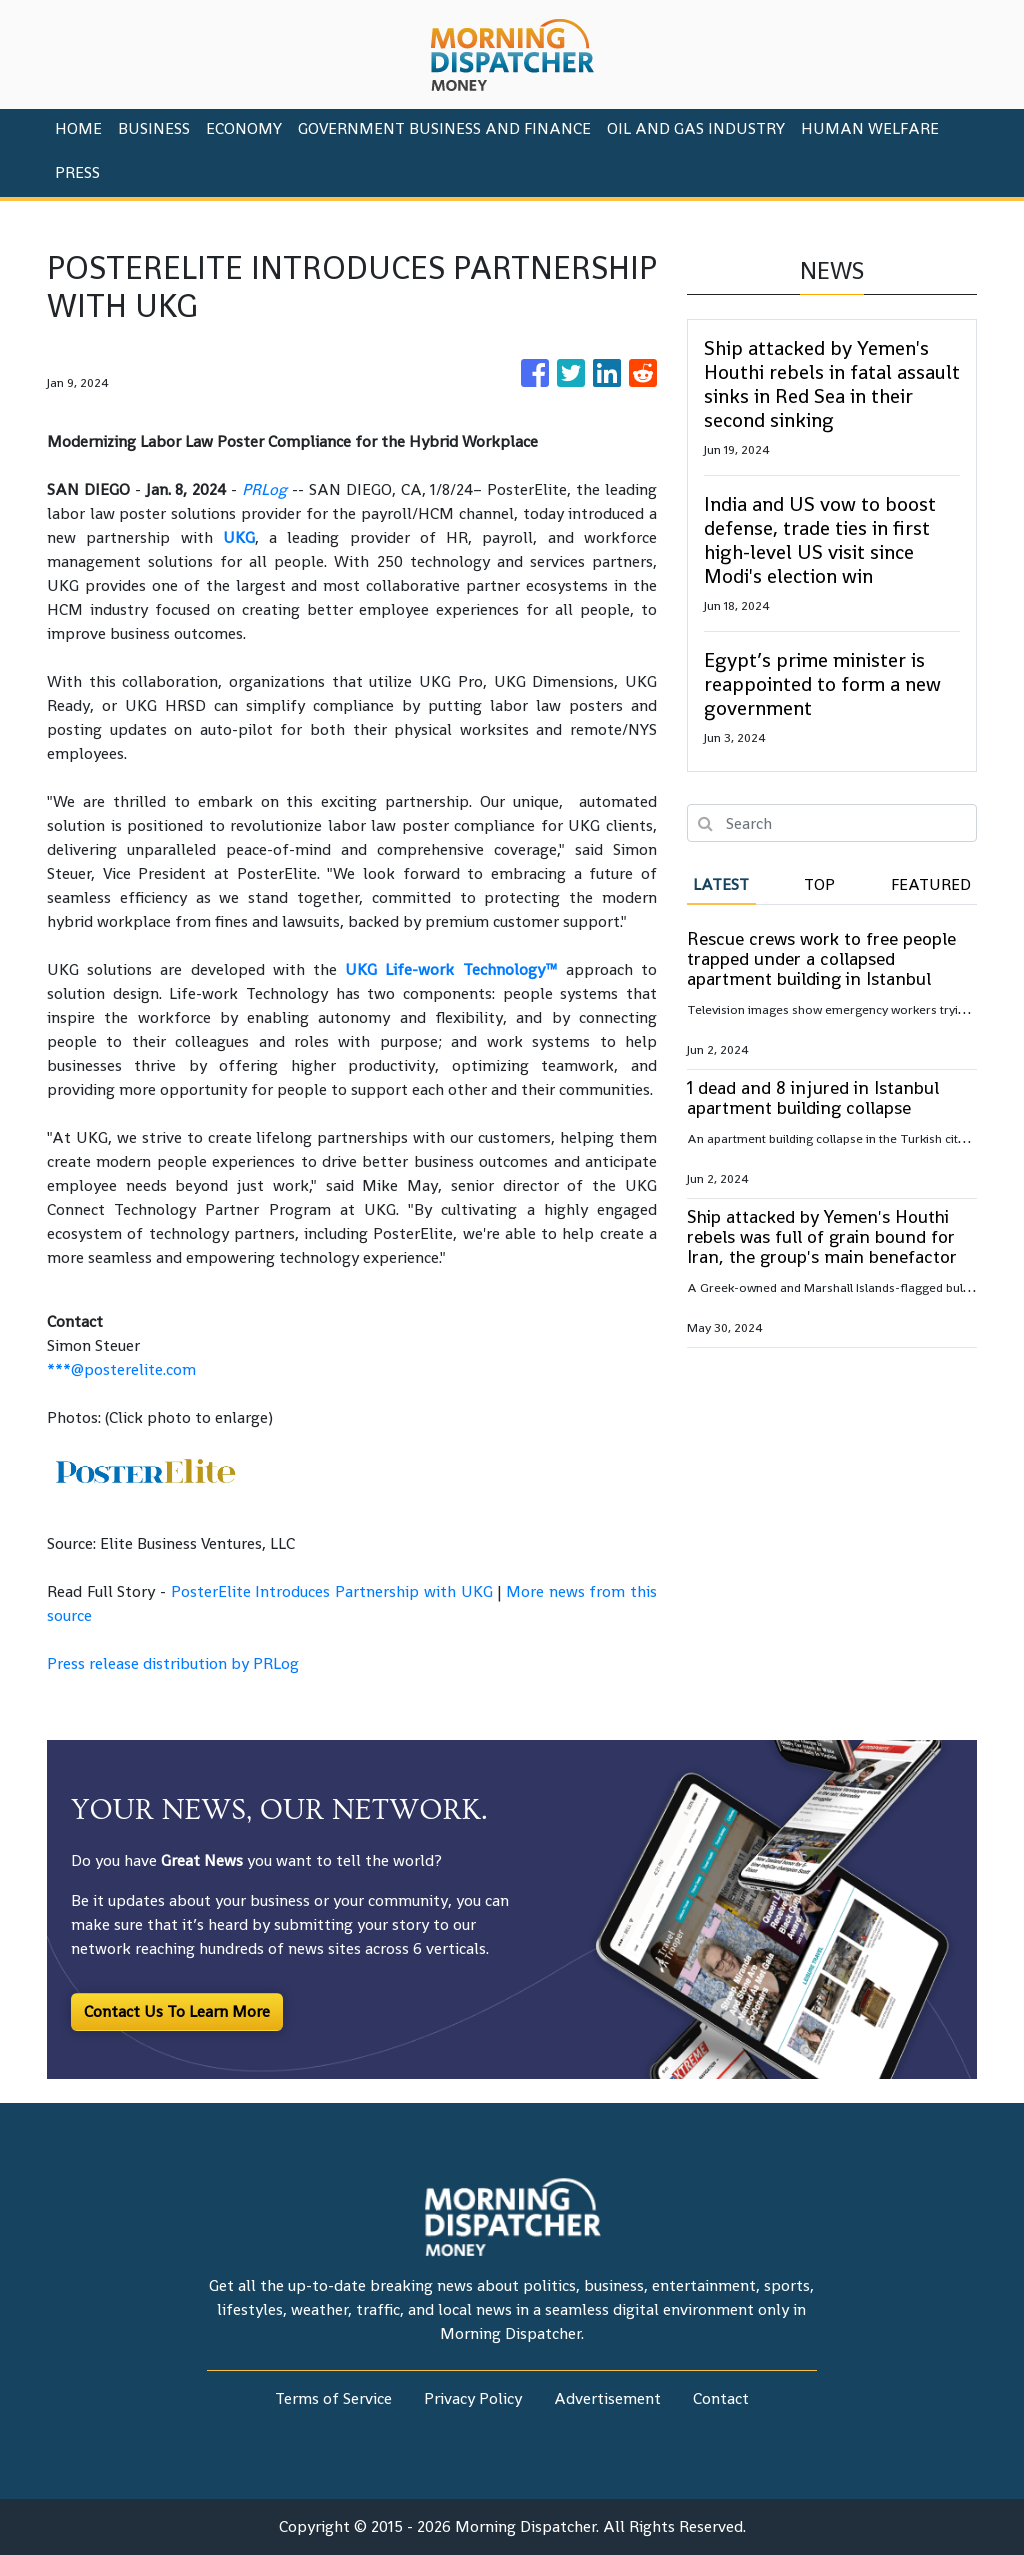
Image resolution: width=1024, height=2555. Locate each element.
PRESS (77, 172)
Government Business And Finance (444, 128)
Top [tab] (819, 884)
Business (154, 128)
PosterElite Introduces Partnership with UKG (332, 1591)
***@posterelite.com (121, 1369)
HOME (78, 128)
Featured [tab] (931, 884)
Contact (721, 2398)
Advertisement (607, 2398)
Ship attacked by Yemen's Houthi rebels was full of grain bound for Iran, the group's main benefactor (822, 1236)
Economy (244, 128)
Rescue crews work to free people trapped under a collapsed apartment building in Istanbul (821, 958)
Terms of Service (333, 2398)
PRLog (264, 489)
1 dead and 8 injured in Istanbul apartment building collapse (813, 1097)
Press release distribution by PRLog (173, 1663)
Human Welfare (870, 128)
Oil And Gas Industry (696, 128)
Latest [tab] (721, 884)
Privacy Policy (473, 2398)
